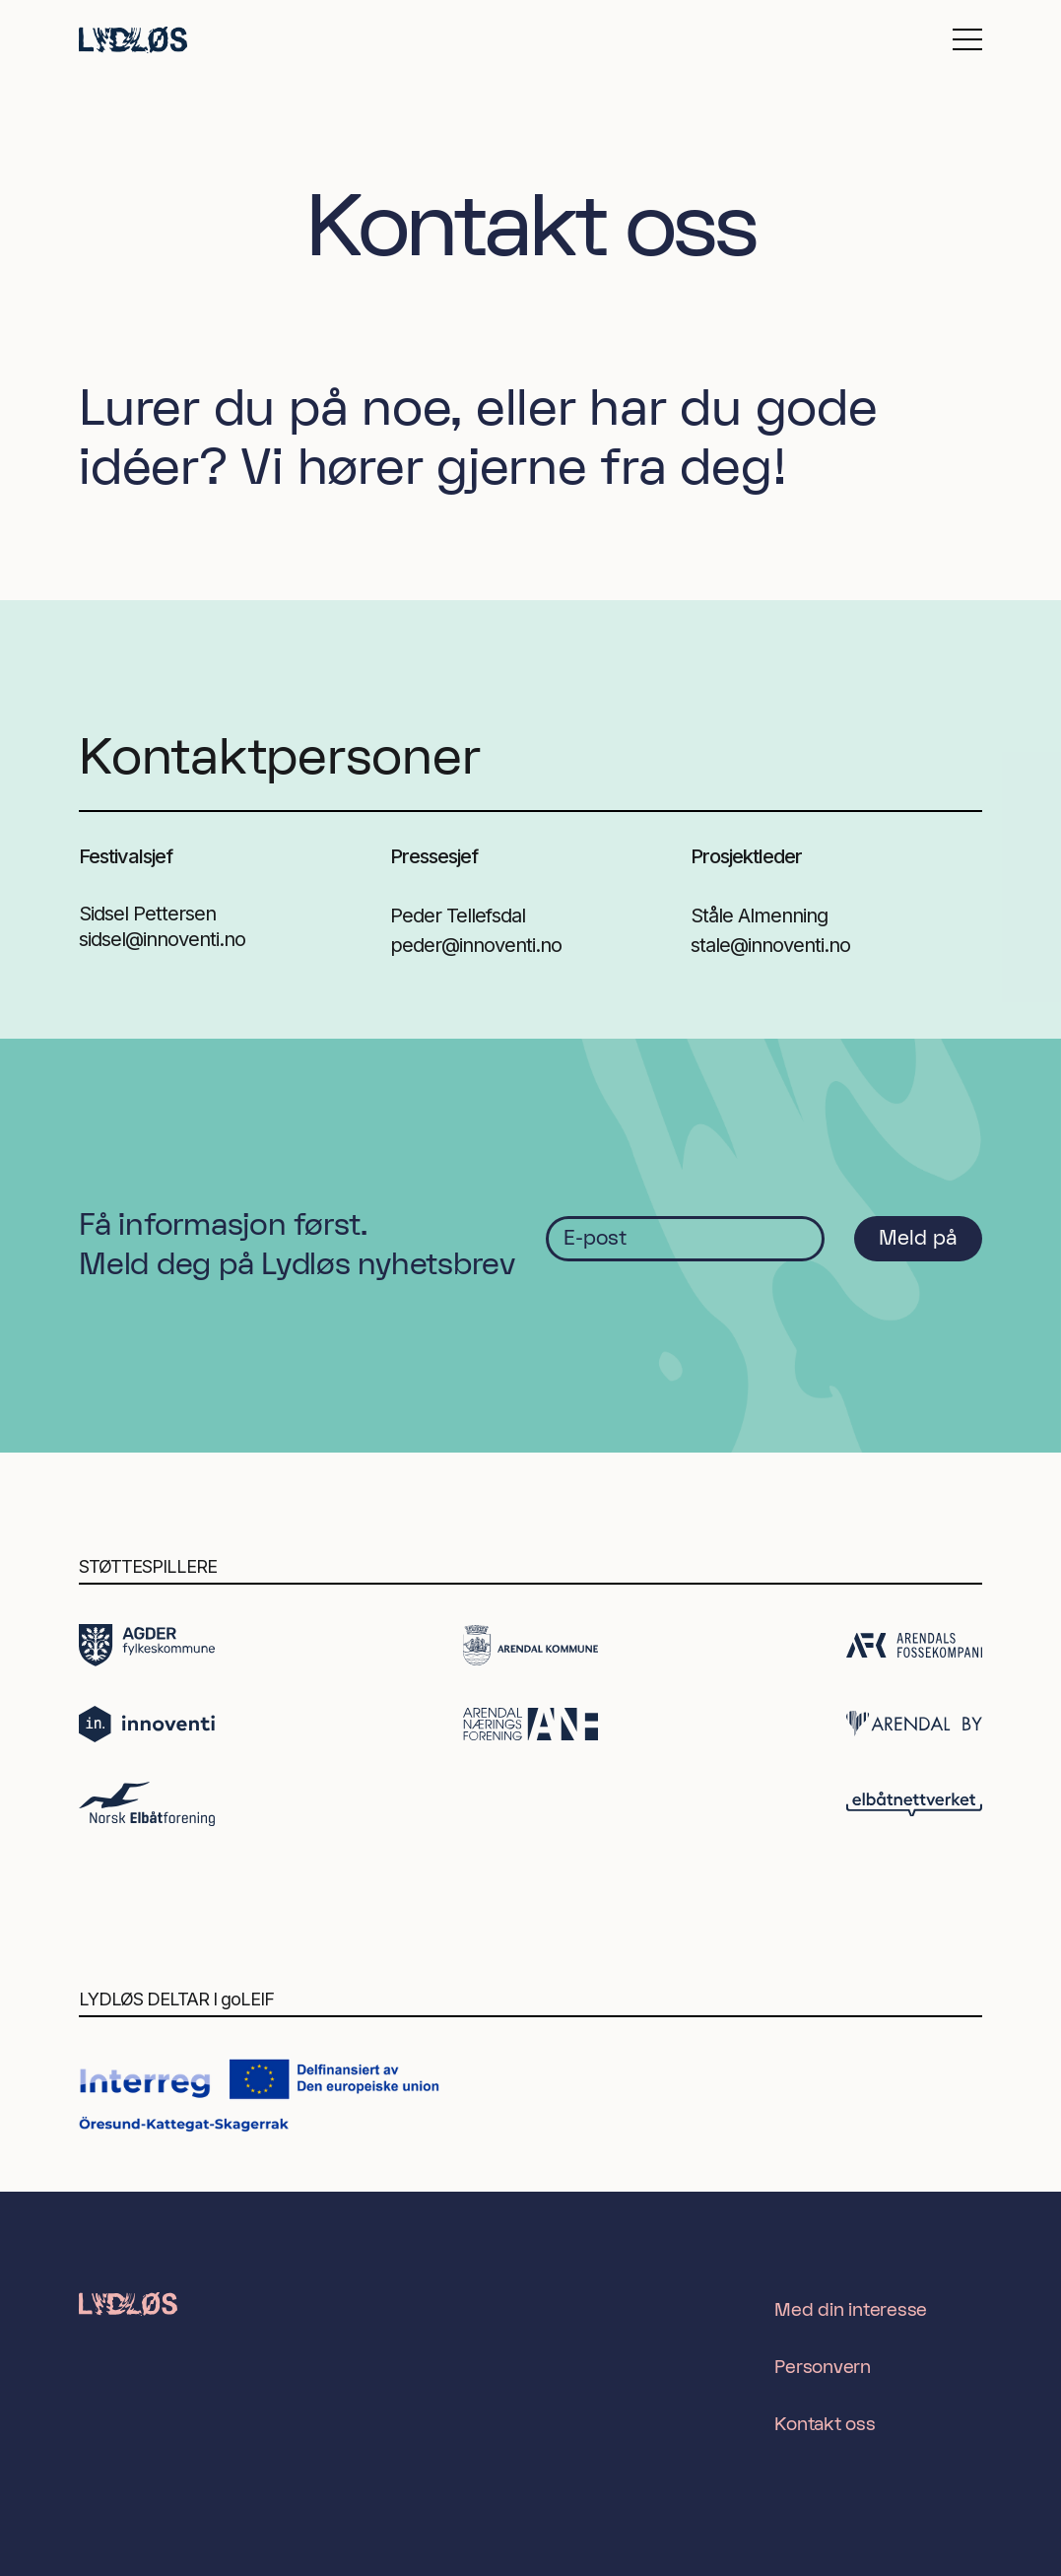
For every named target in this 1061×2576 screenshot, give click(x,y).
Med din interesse (850, 2310)
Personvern (822, 2367)
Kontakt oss (824, 2424)
